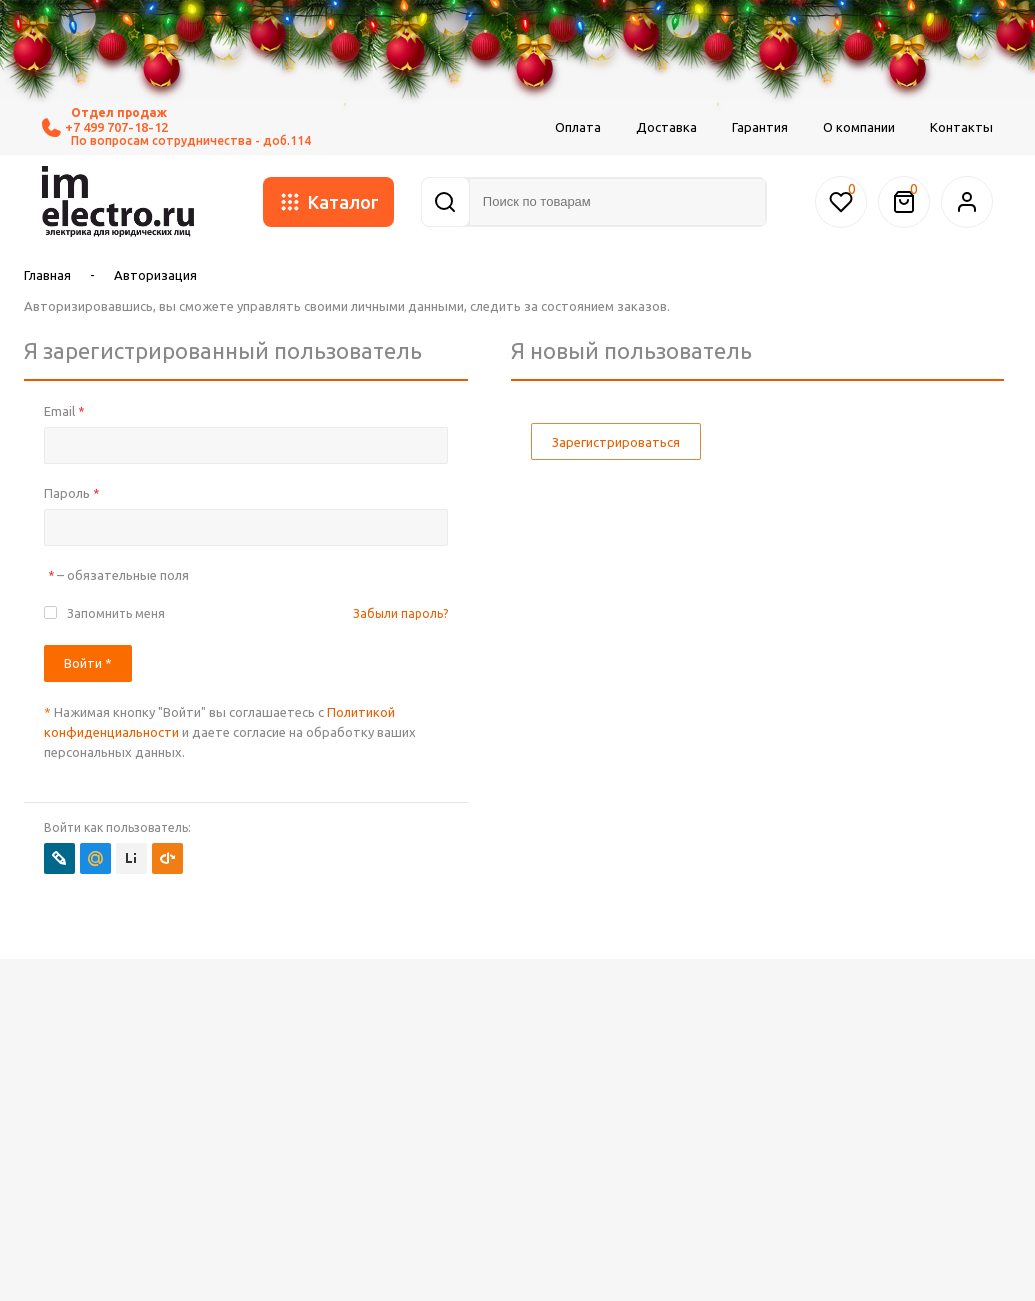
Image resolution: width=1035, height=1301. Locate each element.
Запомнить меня (116, 613)
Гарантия (760, 127)
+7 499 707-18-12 (105, 127)
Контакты (961, 127)
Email (64, 411)
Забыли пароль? (400, 613)
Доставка (666, 127)
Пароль (71, 493)
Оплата (578, 127)
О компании (859, 127)
